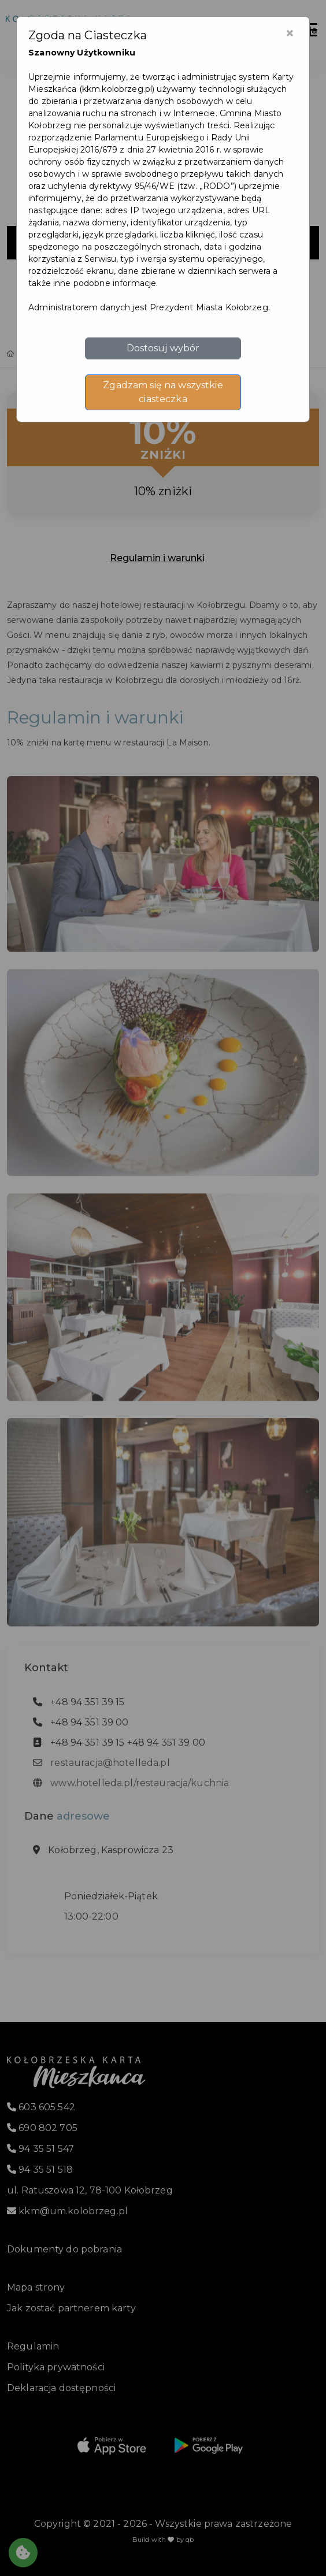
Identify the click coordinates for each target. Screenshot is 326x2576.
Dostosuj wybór (163, 348)
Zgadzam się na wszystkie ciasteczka (163, 392)
